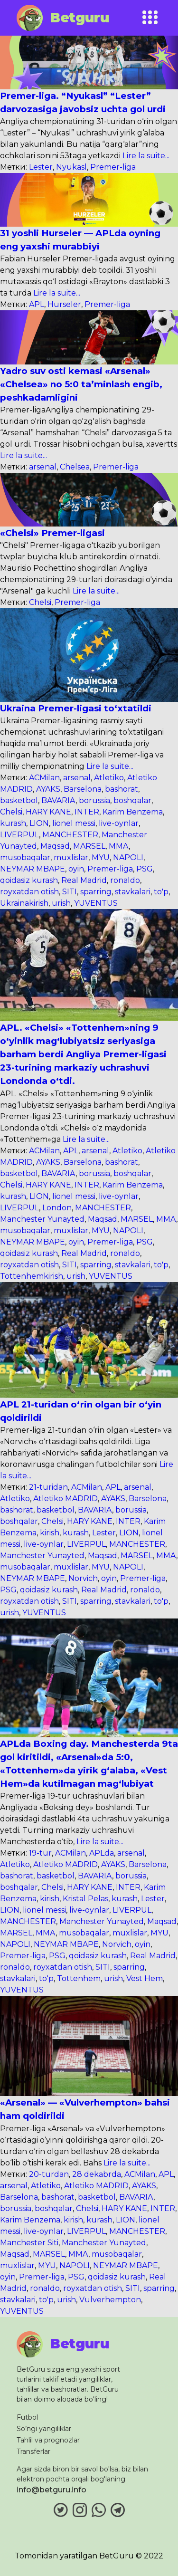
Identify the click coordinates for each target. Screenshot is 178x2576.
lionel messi (73, 823)
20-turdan (49, 2174)
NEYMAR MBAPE (32, 868)
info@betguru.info (51, 2489)
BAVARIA (58, 800)
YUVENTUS (96, 903)
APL (36, 304)
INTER (87, 811)
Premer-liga (113, 167)
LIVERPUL (19, 834)
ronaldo (125, 880)
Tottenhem (79, 1978)
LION (39, 823)
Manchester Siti (29, 2242)
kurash (13, 823)
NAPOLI (128, 857)
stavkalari (132, 891)
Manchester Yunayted (42, 1219)
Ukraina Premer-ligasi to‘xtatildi (75, 708)
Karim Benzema (133, 811)
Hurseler (64, 304)
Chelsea (75, 466)
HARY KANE (48, 811)
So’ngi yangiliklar (44, 2428)
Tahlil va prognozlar (48, 2440)
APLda (101, 1853)
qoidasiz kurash (29, 880)
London (57, 1207)
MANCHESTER (70, 834)
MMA (119, 846)
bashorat (121, 789)
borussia (94, 800)
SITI (69, 891)
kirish (49, 1532)
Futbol (27, 2417)
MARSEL (89, 846)
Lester (41, 167)
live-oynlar (119, 823)
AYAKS (48, 789)
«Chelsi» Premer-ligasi (52, 532)
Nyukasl (71, 167)
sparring (96, 891)
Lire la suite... (145, 155)
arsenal (42, 466)
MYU (101, 857)
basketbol (19, 800)
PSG (144, 868)
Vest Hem (144, 1978)
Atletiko (109, 777)
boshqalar (132, 800)
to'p (161, 891)
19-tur (40, 1853)
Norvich (83, 1578)
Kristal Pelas (85, 1898)
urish (61, 903)
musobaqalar (25, 857)
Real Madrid (84, 880)
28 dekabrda (96, 2174)
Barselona (83, 789)
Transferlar (33, 2451)
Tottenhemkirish (31, 1276)
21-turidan (48, 1487)
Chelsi (40, 602)
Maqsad (55, 846)
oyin (76, 868)
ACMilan (44, 777)
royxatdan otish (29, 891)
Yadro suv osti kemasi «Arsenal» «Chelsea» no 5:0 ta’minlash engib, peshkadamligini (81, 384)
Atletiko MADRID (65, 1498)
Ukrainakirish (24, 903)
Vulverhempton (110, 2299)
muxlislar (71, 857)
